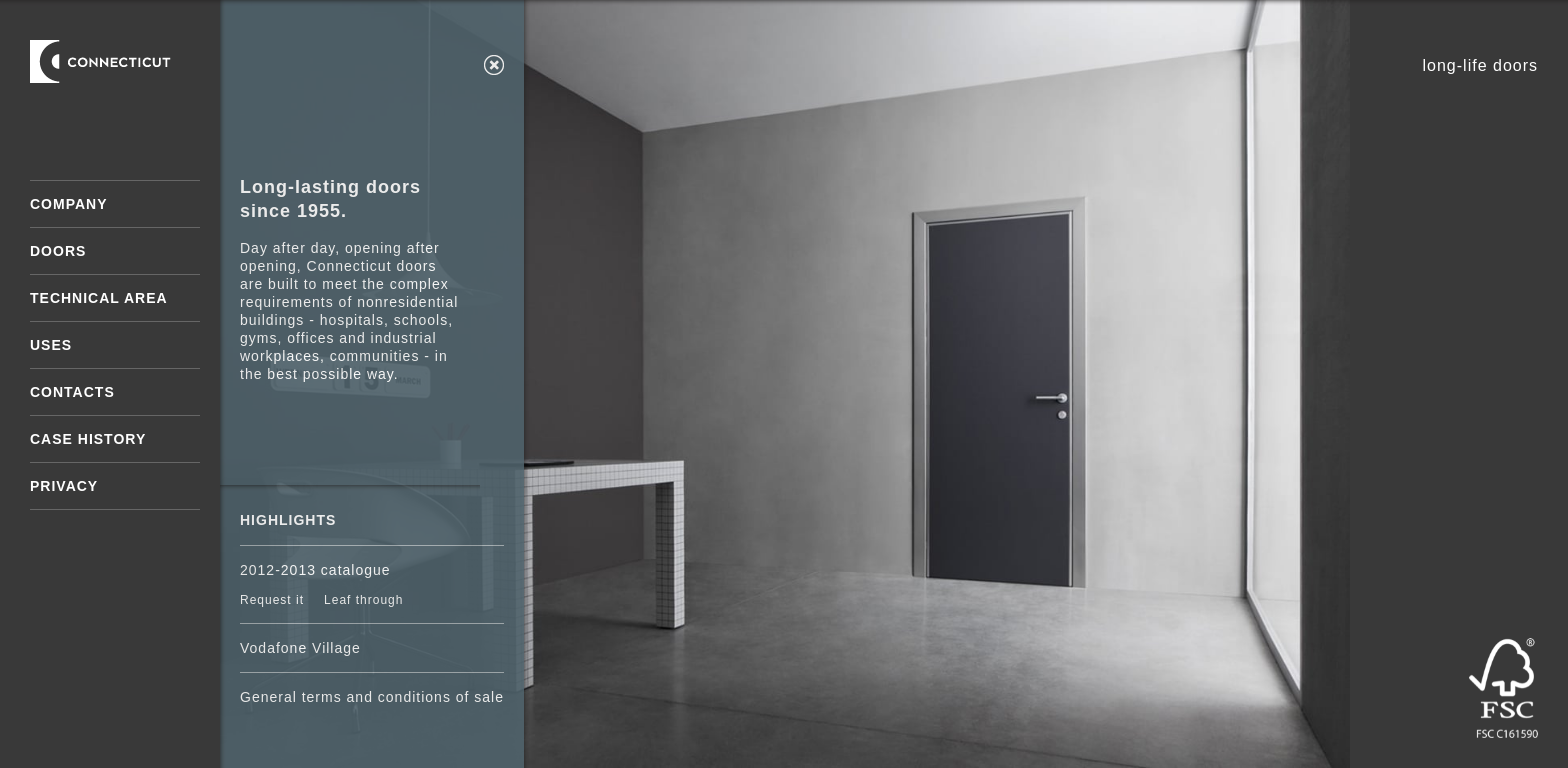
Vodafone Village (300, 648)
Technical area (99, 298)
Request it (272, 600)
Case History (88, 439)
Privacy (64, 486)
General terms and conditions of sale (372, 697)
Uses (51, 345)
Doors (58, 251)
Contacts (72, 392)
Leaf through (363, 600)
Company (69, 204)
